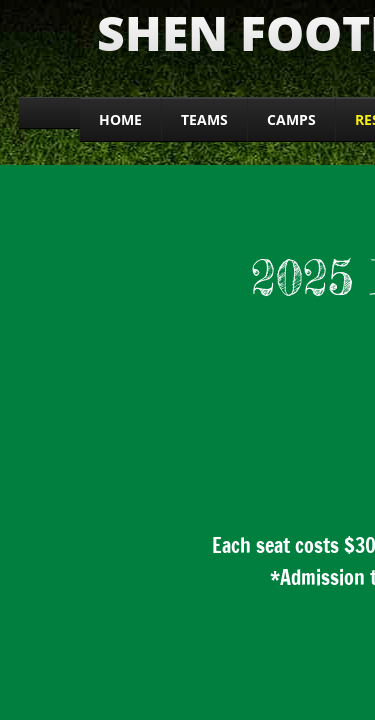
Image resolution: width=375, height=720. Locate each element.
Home (120, 119)
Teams (204, 119)
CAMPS (291, 119)
